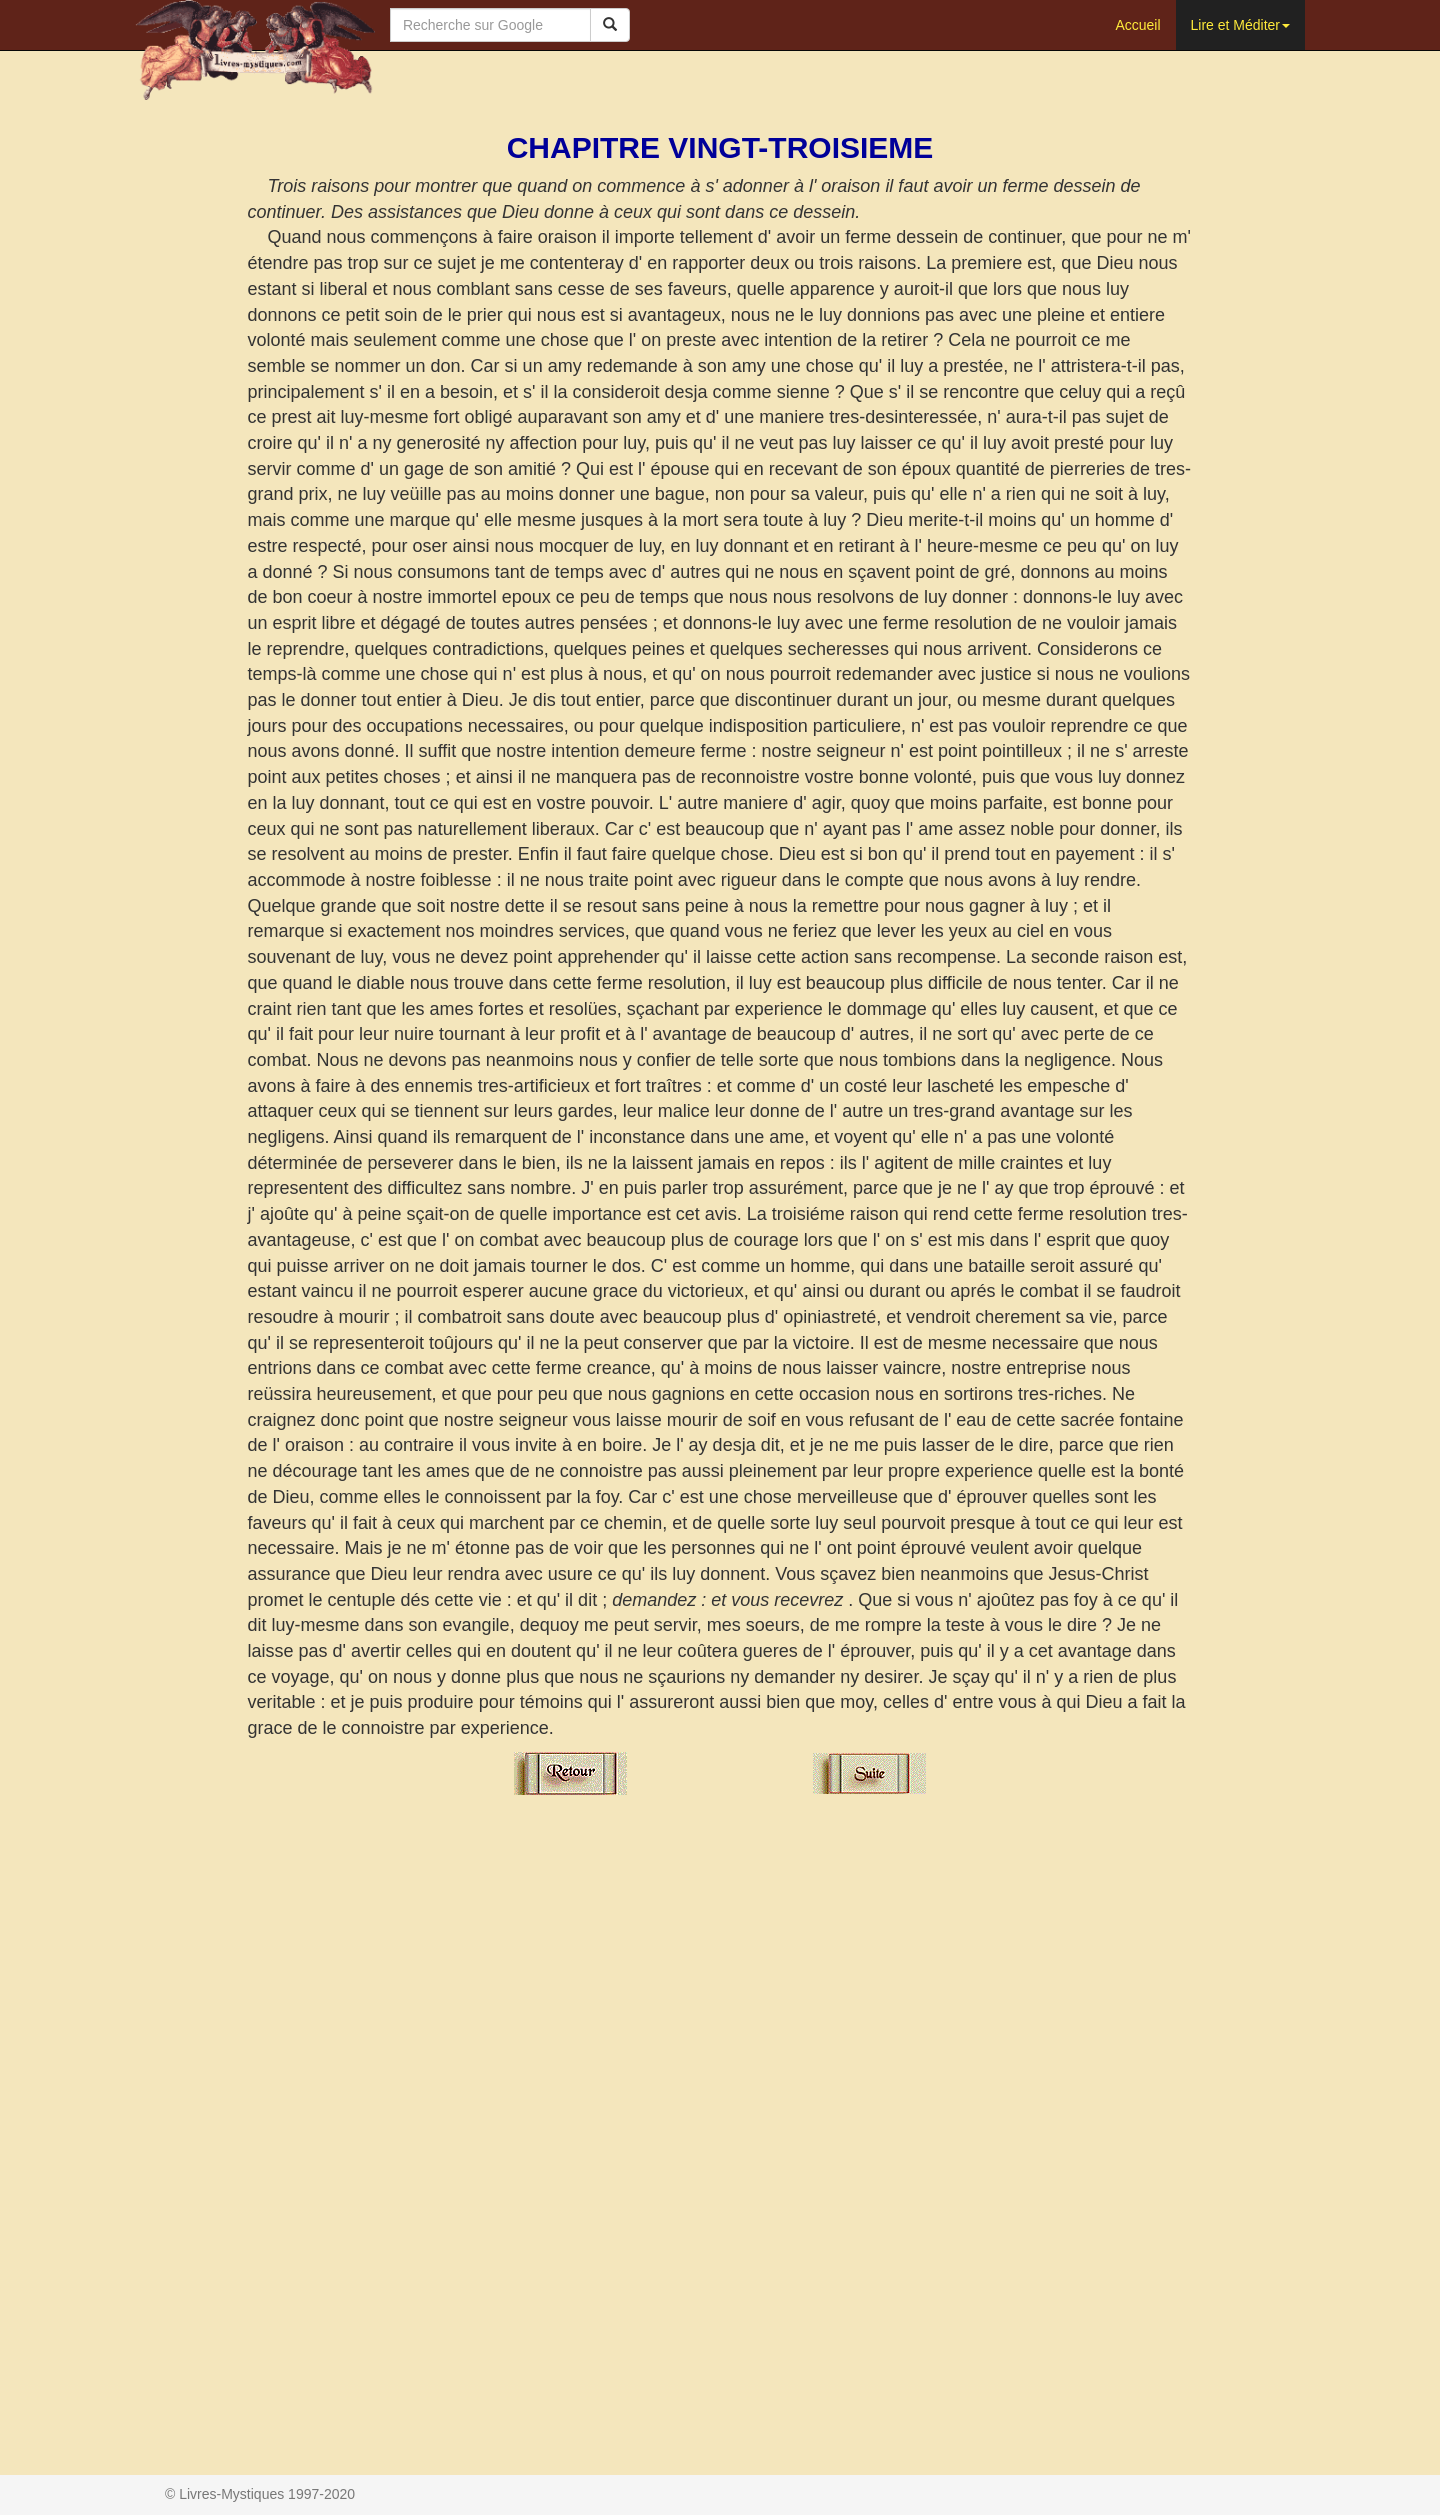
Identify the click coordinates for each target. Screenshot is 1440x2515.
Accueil (1137, 25)
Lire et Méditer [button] (1240, 25)
